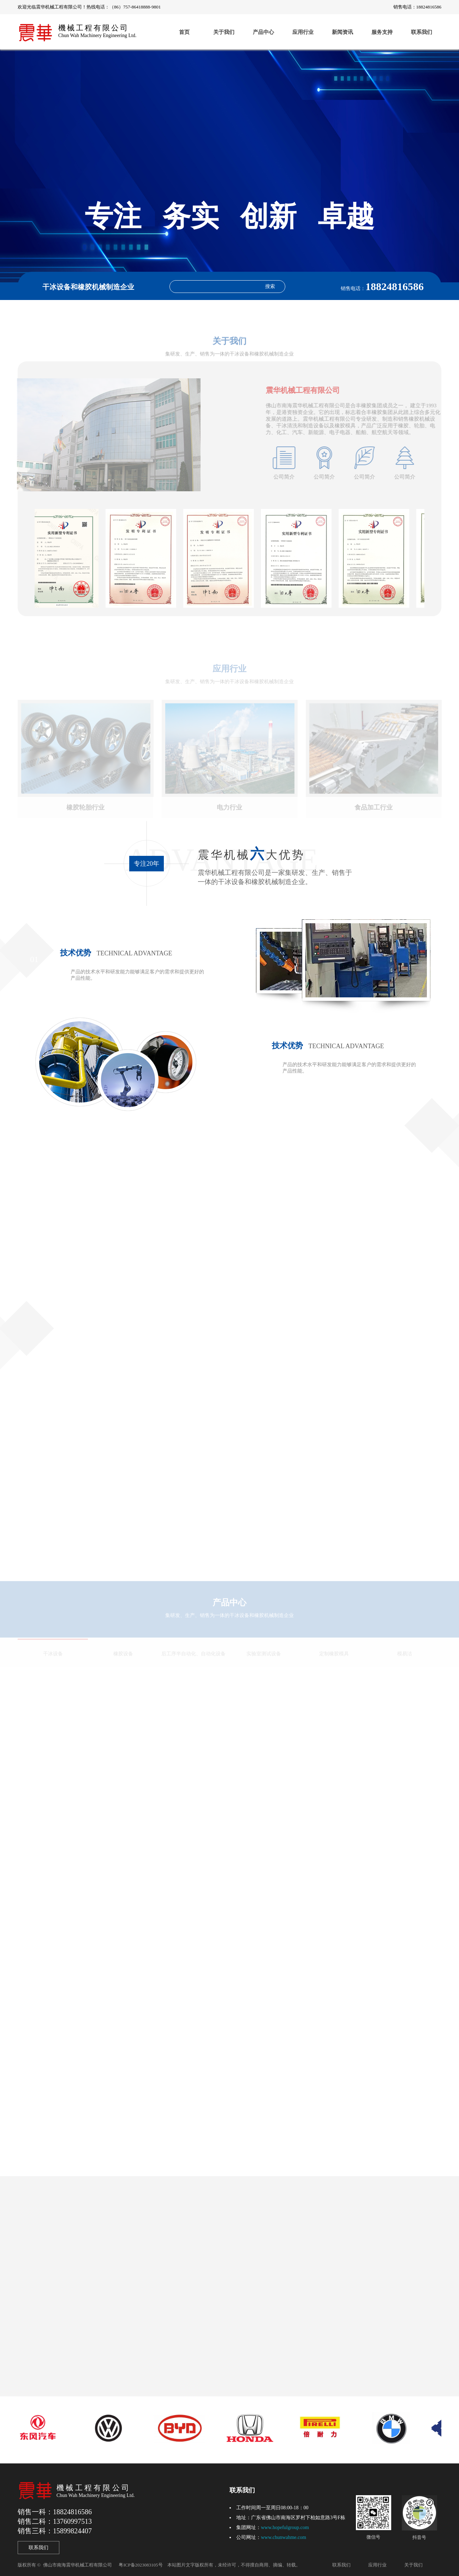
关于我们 (223, 32)
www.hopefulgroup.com (285, 2527)
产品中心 (263, 32)
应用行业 (303, 32)
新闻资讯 (342, 32)
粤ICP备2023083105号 (140, 2565)
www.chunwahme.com (283, 2537)
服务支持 (382, 32)
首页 (184, 32)
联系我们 (421, 32)
